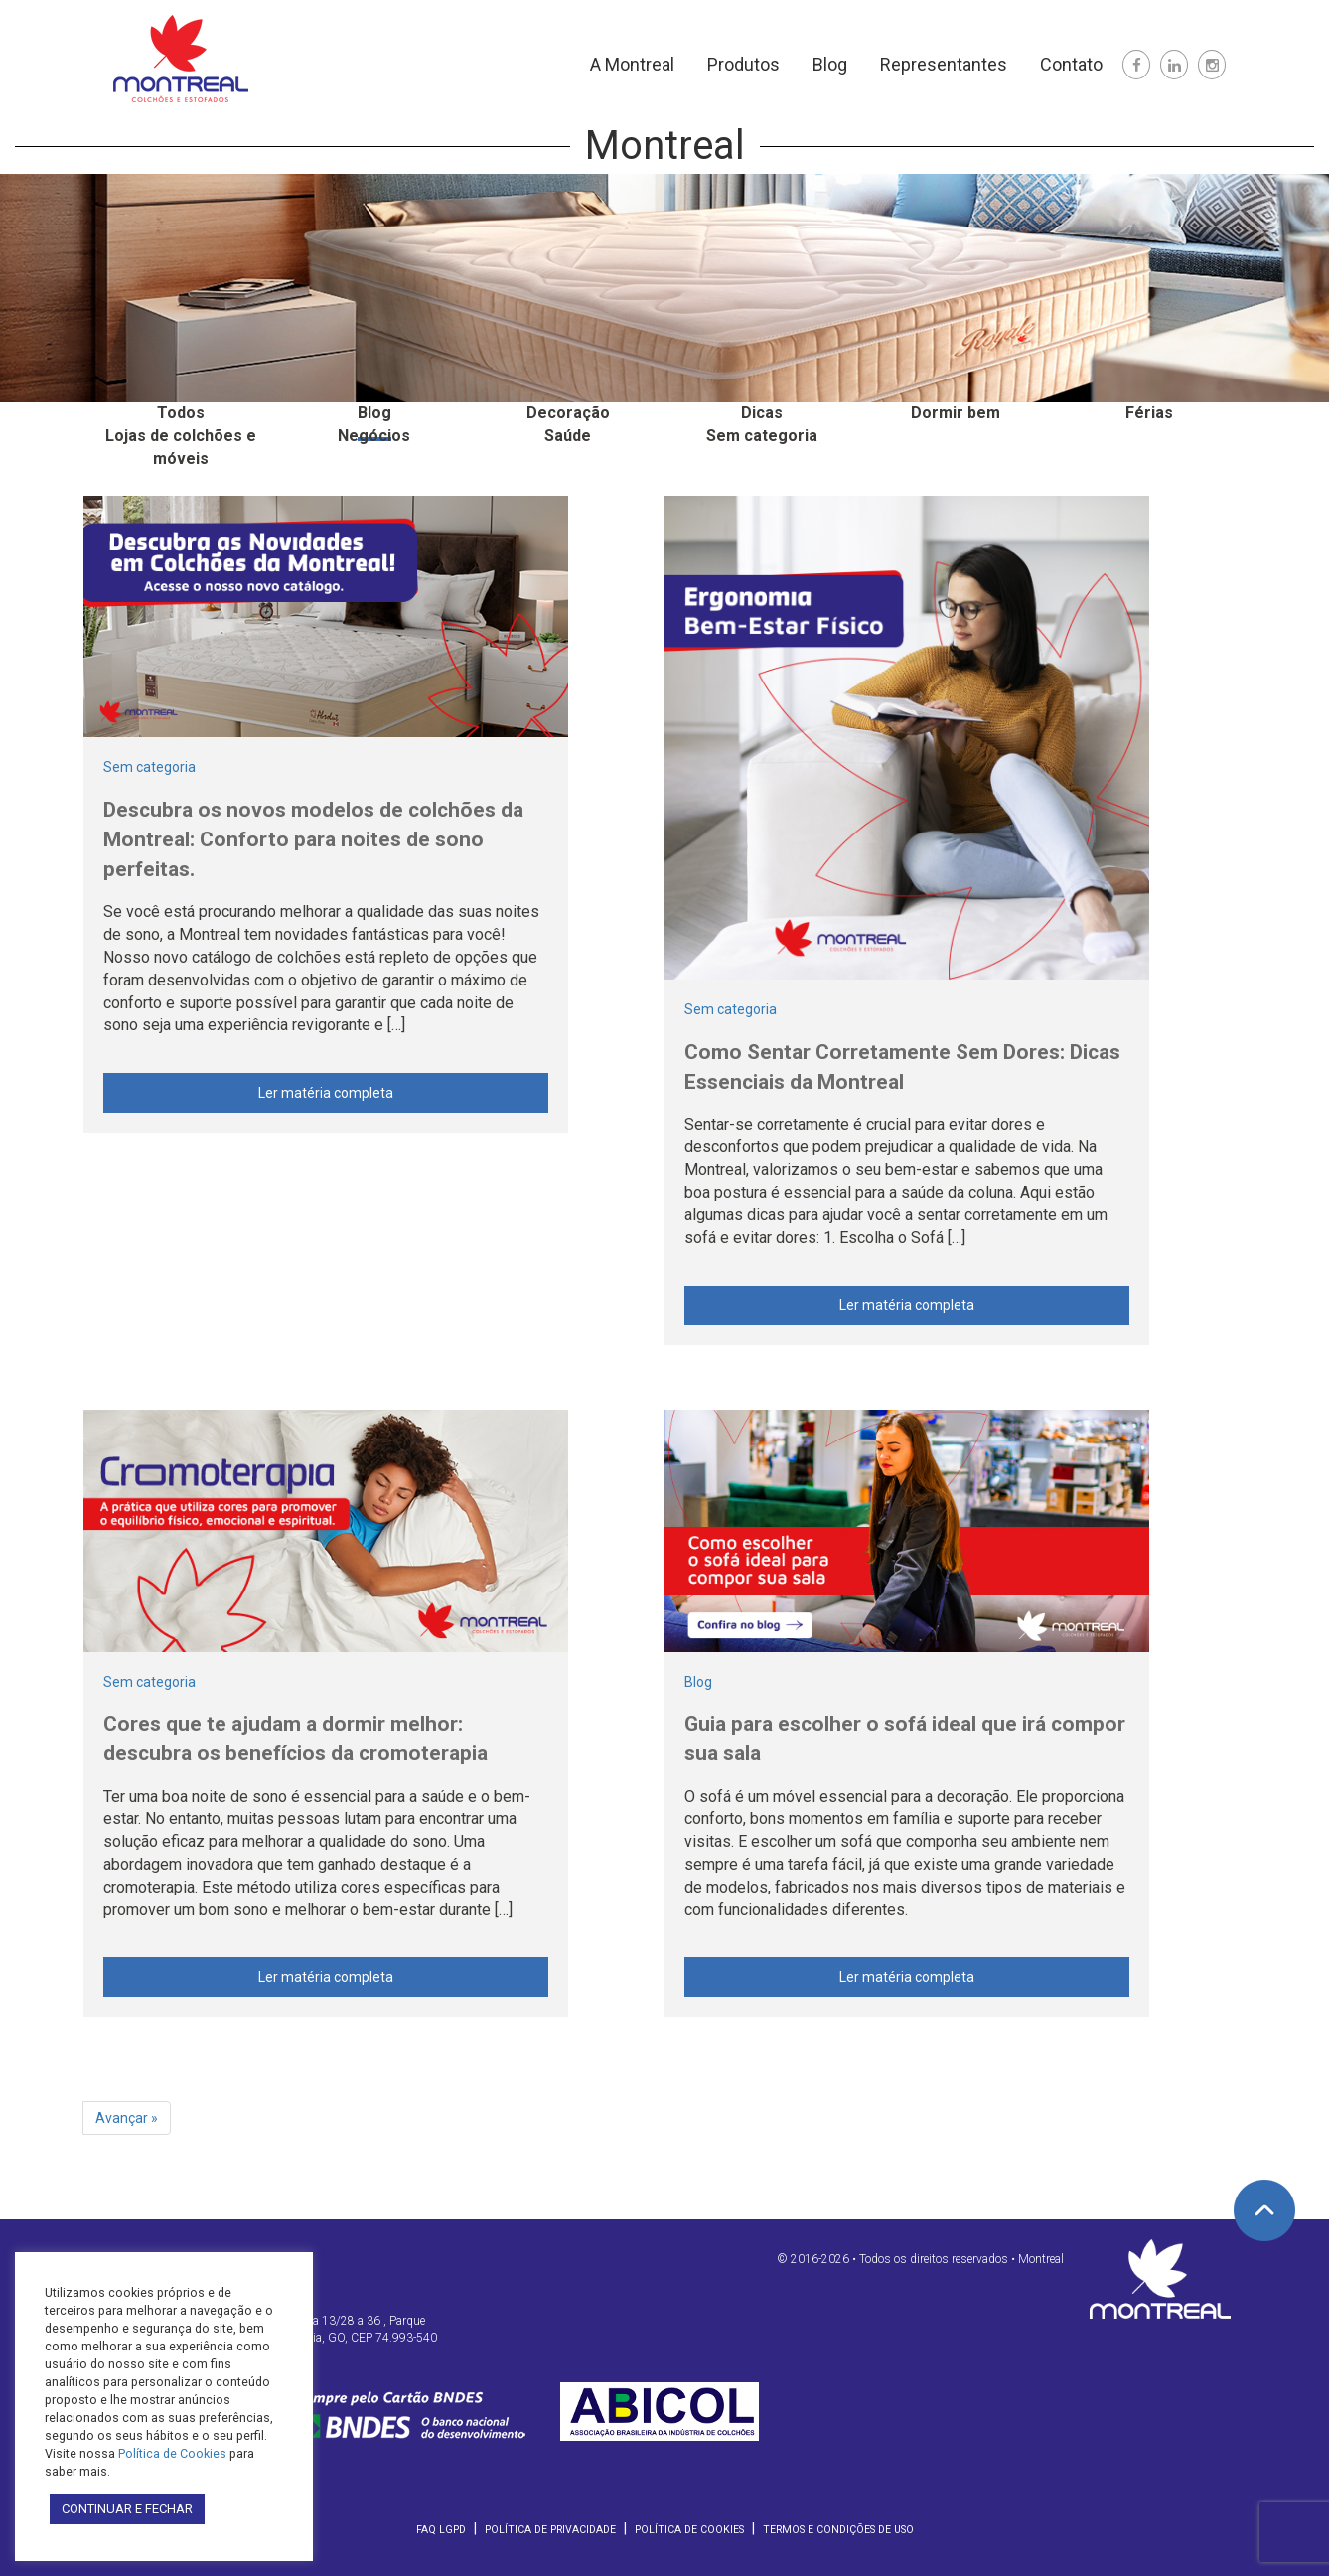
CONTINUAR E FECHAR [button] (127, 2508)
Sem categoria (761, 435)
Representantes (943, 64)
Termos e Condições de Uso (838, 2529)
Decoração (568, 412)
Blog (829, 64)
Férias (1149, 412)
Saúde (567, 435)
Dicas (762, 412)
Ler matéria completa (325, 1093)
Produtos (743, 64)
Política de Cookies (689, 2529)
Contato (1071, 64)
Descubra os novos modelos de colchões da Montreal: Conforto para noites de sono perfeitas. (313, 839)
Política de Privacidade (550, 2529)
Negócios (374, 435)
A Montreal (632, 64)
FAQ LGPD (441, 2529)
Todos (181, 412)
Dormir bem (955, 412)
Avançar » (126, 2118)
